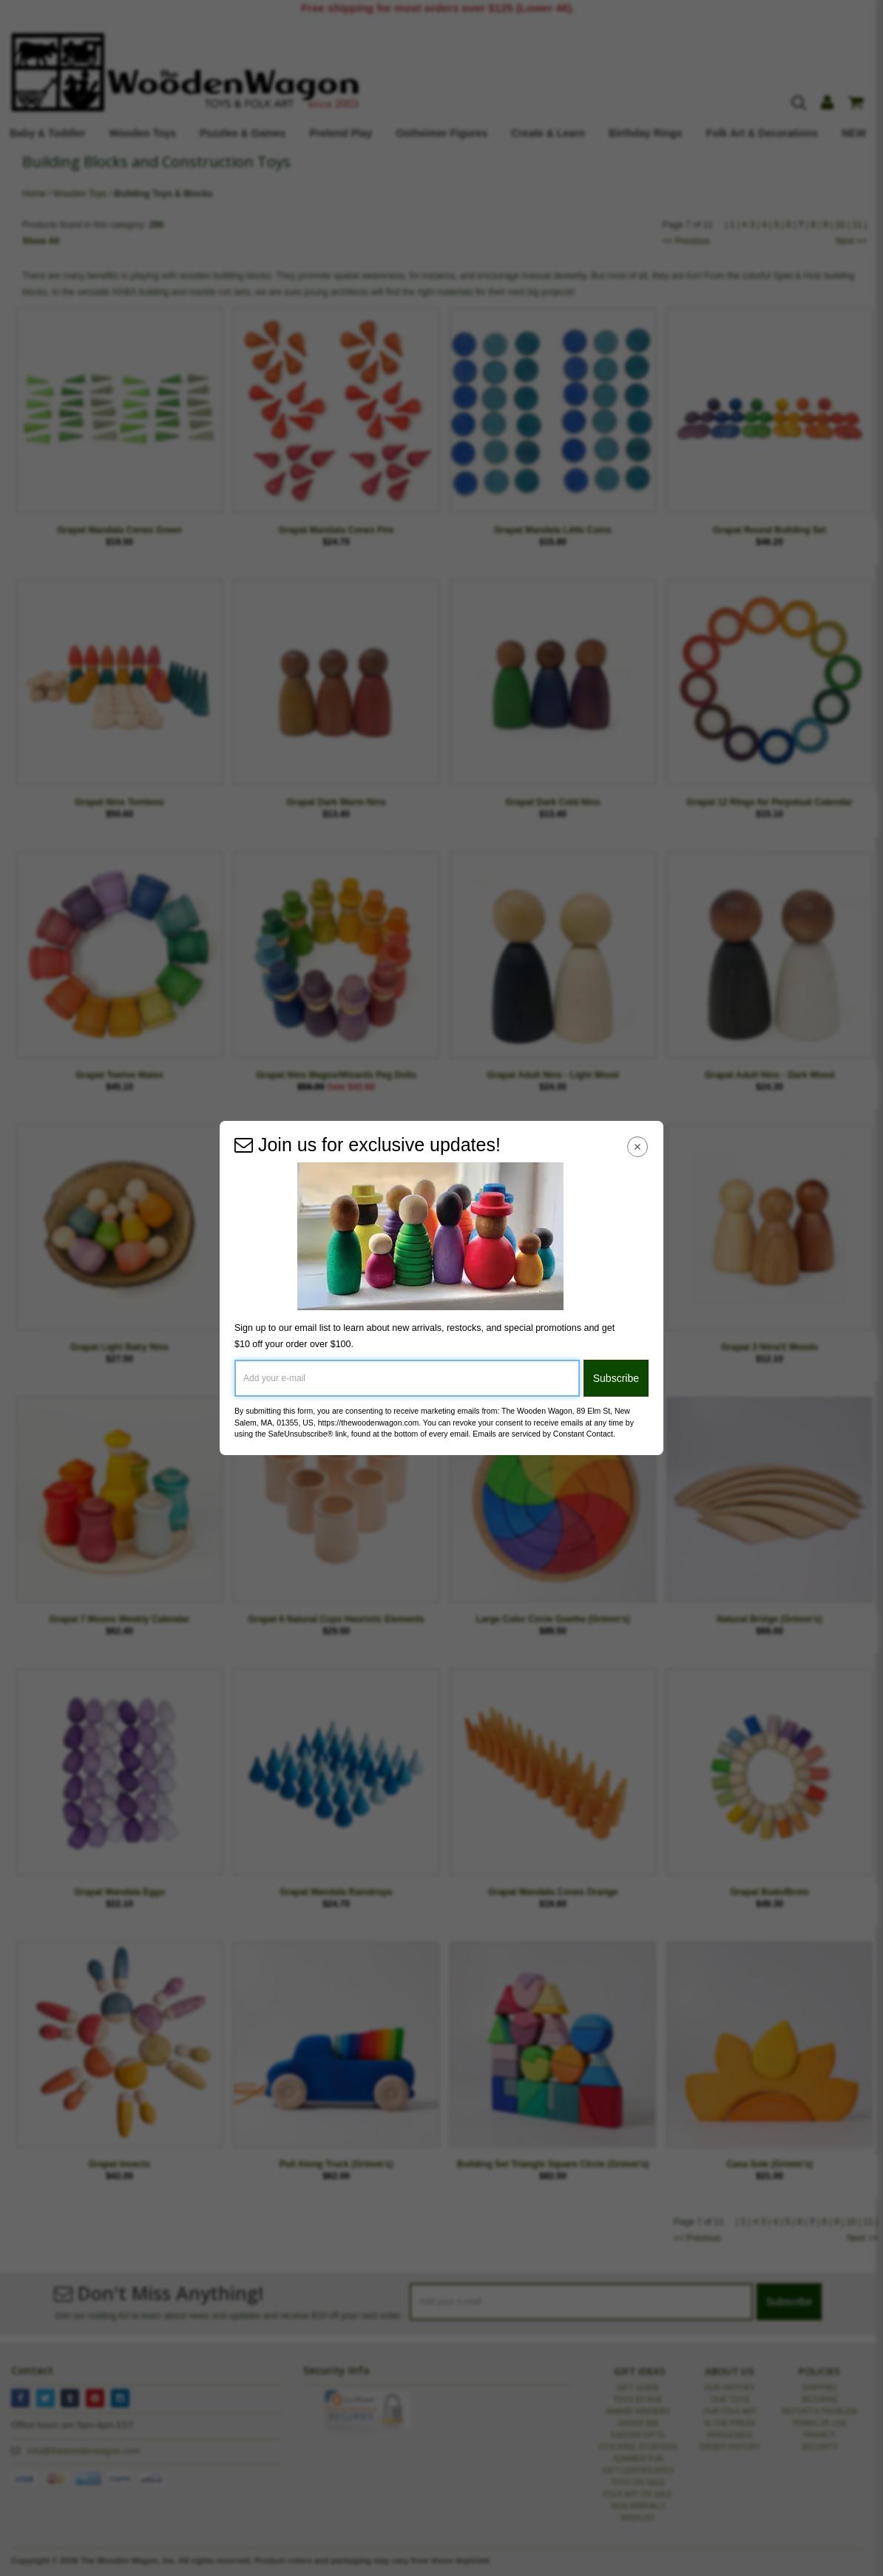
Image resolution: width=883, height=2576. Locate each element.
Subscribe (616, 1378)
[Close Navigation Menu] (638, 1146)
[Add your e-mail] (407, 1378)
